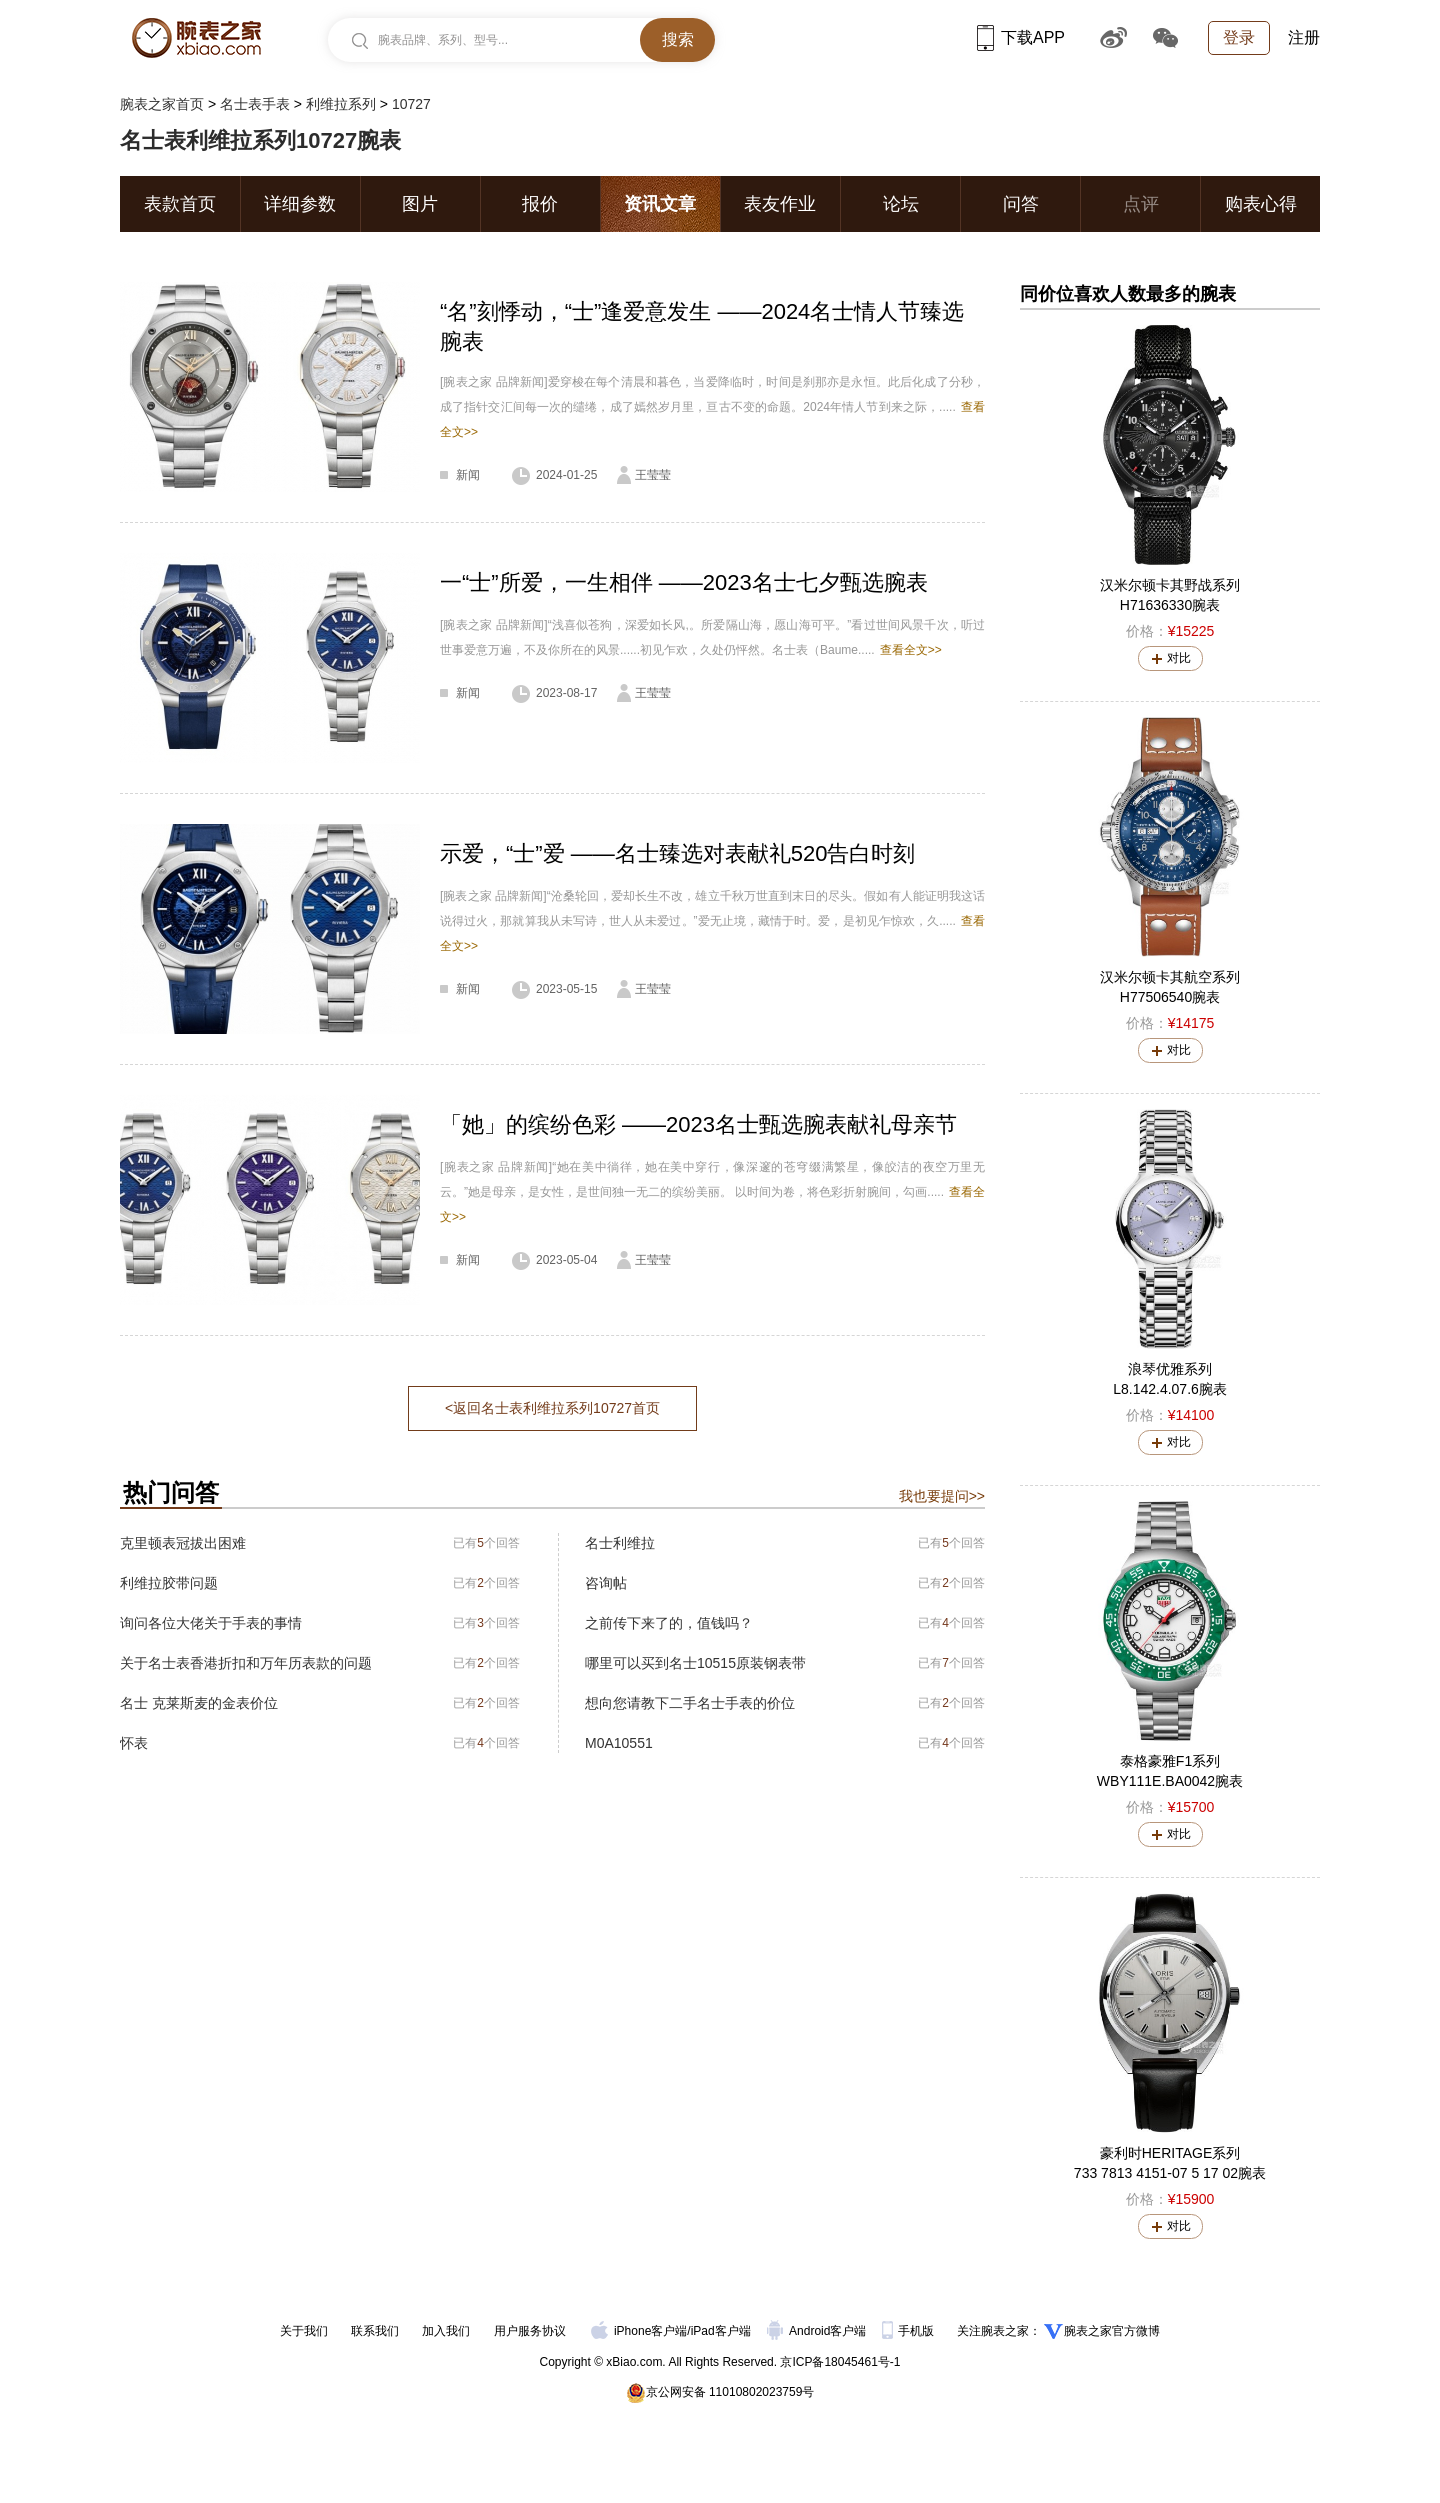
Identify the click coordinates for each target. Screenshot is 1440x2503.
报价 (540, 204)
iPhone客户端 (639, 2331)
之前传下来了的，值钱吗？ (669, 1623)
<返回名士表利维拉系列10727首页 (552, 1408)
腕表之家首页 (162, 104)
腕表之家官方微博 (1112, 2331)
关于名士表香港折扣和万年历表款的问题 (246, 1663)
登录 (1239, 37)
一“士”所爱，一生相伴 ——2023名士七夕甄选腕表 (684, 582)
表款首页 (180, 204)
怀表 (134, 1743)
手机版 (909, 2331)
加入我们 (446, 2331)
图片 (420, 204)
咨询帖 (606, 1583)
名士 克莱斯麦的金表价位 (199, 1703)
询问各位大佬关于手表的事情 (211, 1623)
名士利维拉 (620, 1543)
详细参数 (300, 204)
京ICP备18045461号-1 (840, 2362)
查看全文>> (911, 650)
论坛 (901, 204)
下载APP (1021, 37)
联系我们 (375, 2331)
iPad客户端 (721, 2331)
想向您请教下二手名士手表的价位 (690, 1703)
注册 (1304, 37)
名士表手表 (255, 104)
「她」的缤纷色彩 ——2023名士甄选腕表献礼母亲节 (698, 1124)
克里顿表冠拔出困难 (183, 1543)
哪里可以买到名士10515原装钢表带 (695, 1663)
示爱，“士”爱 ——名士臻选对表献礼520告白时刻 (677, 853)
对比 (1179, 658)
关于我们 (304, 2331)
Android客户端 (818, 2331)
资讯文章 (660, 204)
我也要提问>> (942, 1496)
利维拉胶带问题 (169, 1583)
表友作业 (780, 204)
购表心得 (1261, 204)
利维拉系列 (341, 104)
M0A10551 (619, 1743)
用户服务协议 (530, 2331)
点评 (1141, 204)
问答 (1021, 204)
